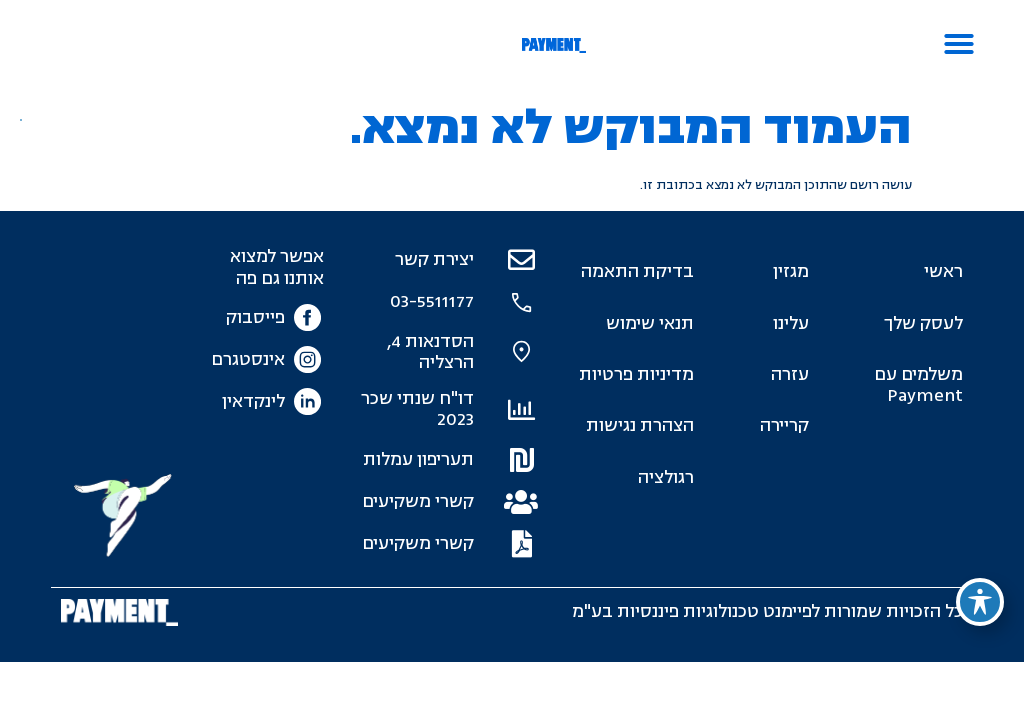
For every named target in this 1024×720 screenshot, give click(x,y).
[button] (959, 44)
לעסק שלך (923, 323)
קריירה (784, 425)
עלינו (791, 323)
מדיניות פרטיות (636, 374)
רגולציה (666, 477)
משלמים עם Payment (918, 385)
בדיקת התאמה (637, 271)
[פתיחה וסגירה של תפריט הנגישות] (980, 602)
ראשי (943, 271)
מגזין (791, 271)
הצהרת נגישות (640, 425)
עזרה (790, 374)
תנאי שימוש (650, 323)
